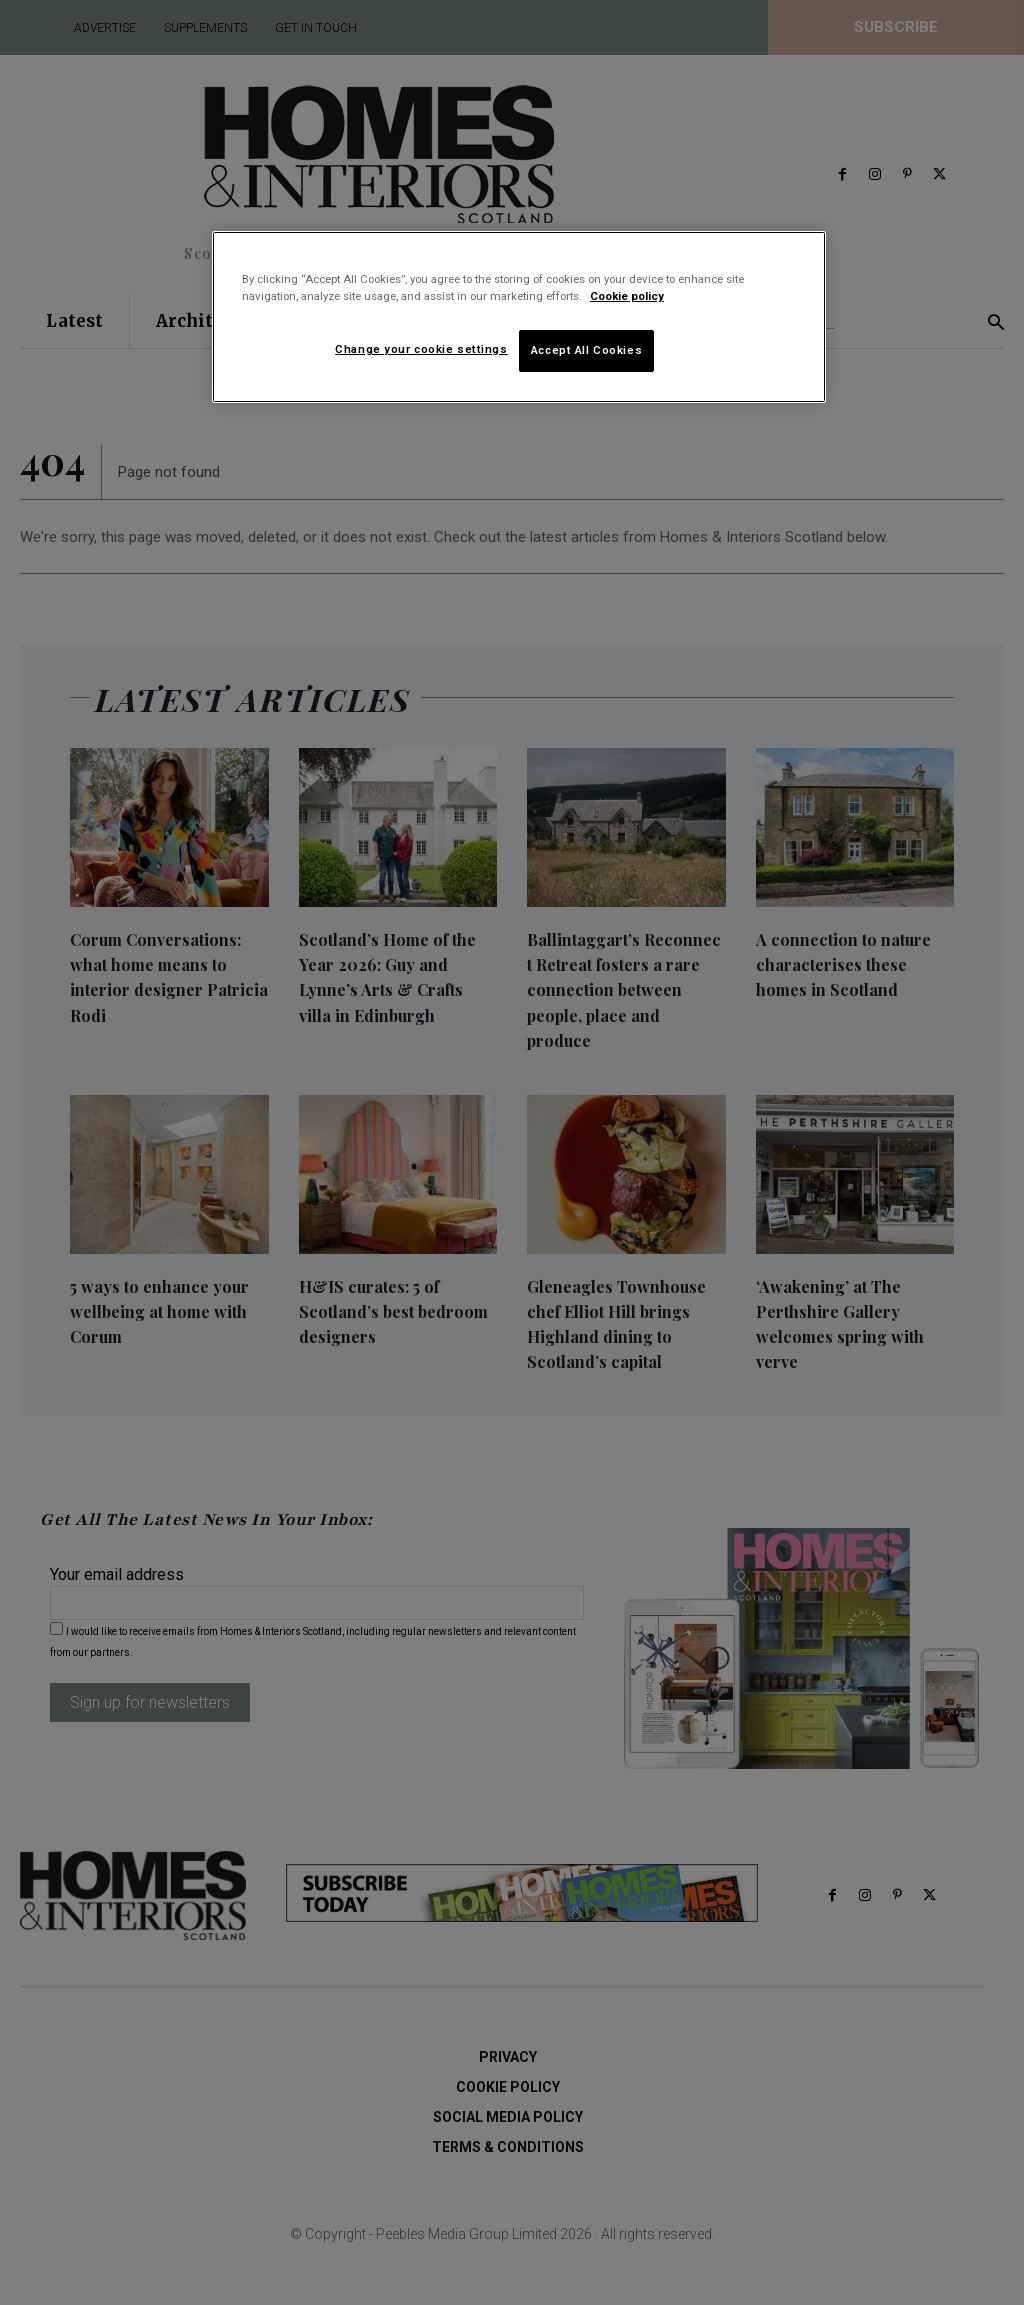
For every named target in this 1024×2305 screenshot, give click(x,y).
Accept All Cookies (586, 350)
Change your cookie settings (421, 349)
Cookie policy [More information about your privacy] (627, 296)
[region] (519, 317)
